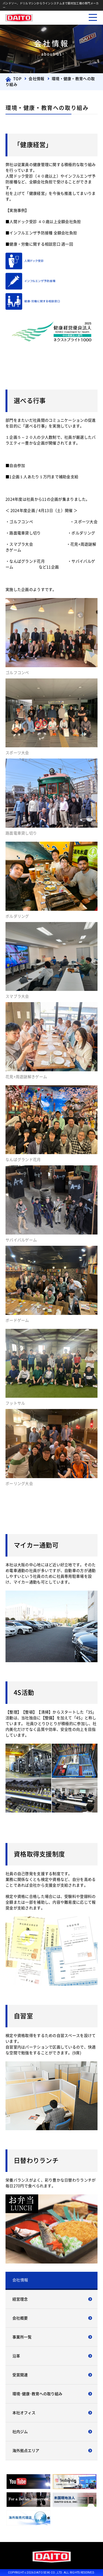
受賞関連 (20, 2375)
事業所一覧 (22, 2337)
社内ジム (20, 2432)
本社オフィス (23, 2413)
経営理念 (20, 2299)
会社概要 (20, 2318)
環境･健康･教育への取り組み (37, 2394)
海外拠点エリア (25, 2451)
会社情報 (20, 2280)
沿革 (16, 2356)
